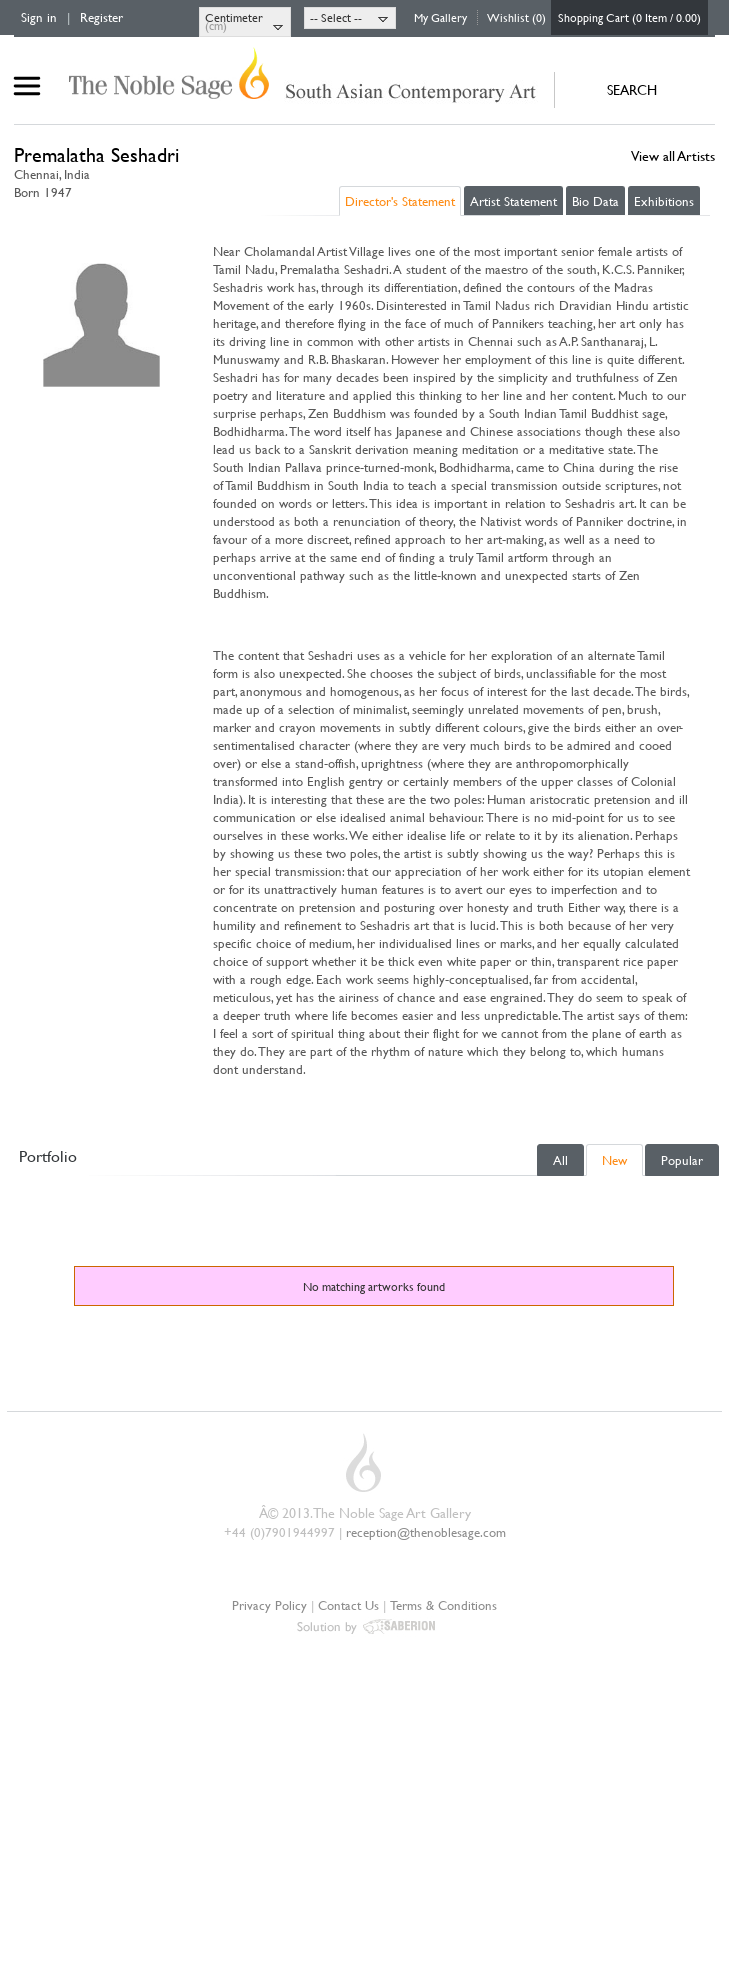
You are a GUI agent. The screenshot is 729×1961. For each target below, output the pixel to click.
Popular (682, 1160)
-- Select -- (336, 17)
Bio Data (595, 201)
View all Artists (673, 155)
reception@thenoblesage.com (426, 1532)
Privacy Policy (269, 1605)
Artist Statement (513, 201)
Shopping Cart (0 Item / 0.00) (629, 17)
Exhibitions (664, 201)
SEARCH (632, 89)
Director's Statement (400, 201)
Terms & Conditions (443, 1605)
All (560, 1160)
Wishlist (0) (516, 17)
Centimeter (234, 17)
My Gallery (440, 17)
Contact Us (348, 1605)
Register (101, 17)
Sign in (39, 17)
